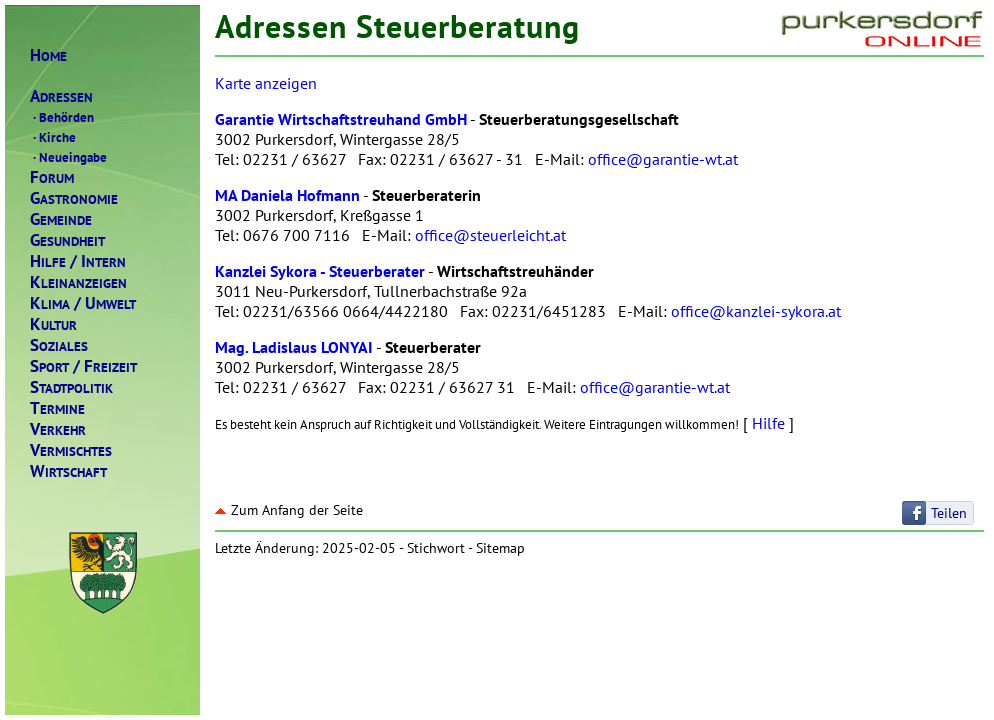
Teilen (949, 513)
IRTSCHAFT (68, 471)
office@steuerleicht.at (490, 235)
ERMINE (57, 408)
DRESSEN (61, 96)
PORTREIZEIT (83, 366)
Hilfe (768, 423)
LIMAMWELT (83, 303)
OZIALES (59, 345)
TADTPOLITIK (71, 387)
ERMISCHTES (71, 450)
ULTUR (53, 324)
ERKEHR (58, 429)
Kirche (53, 137)
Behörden (62, 117)
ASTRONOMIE (74, 198)
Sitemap (500, 548)
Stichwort (436, 548)
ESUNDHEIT (67, 240)
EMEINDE (61, 219)
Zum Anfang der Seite (289, 510)
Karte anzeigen (266, 83)
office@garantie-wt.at (663, 159)
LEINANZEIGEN (78, 282)
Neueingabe (68, 157)
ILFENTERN (78, 261)
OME (48, 55)
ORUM (52, 177)
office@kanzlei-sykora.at (756, 311)
